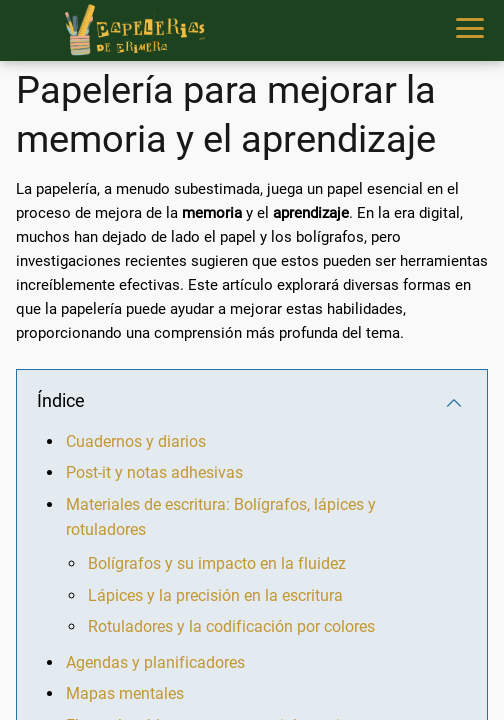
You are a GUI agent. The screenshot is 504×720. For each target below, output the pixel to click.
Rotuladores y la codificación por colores (231, 626)
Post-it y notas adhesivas (154, 472)
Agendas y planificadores (155, 662)
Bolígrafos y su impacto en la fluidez (217, 563)
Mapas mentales (125, 693)
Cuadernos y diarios (136, 441)
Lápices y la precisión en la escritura (215, 595)
